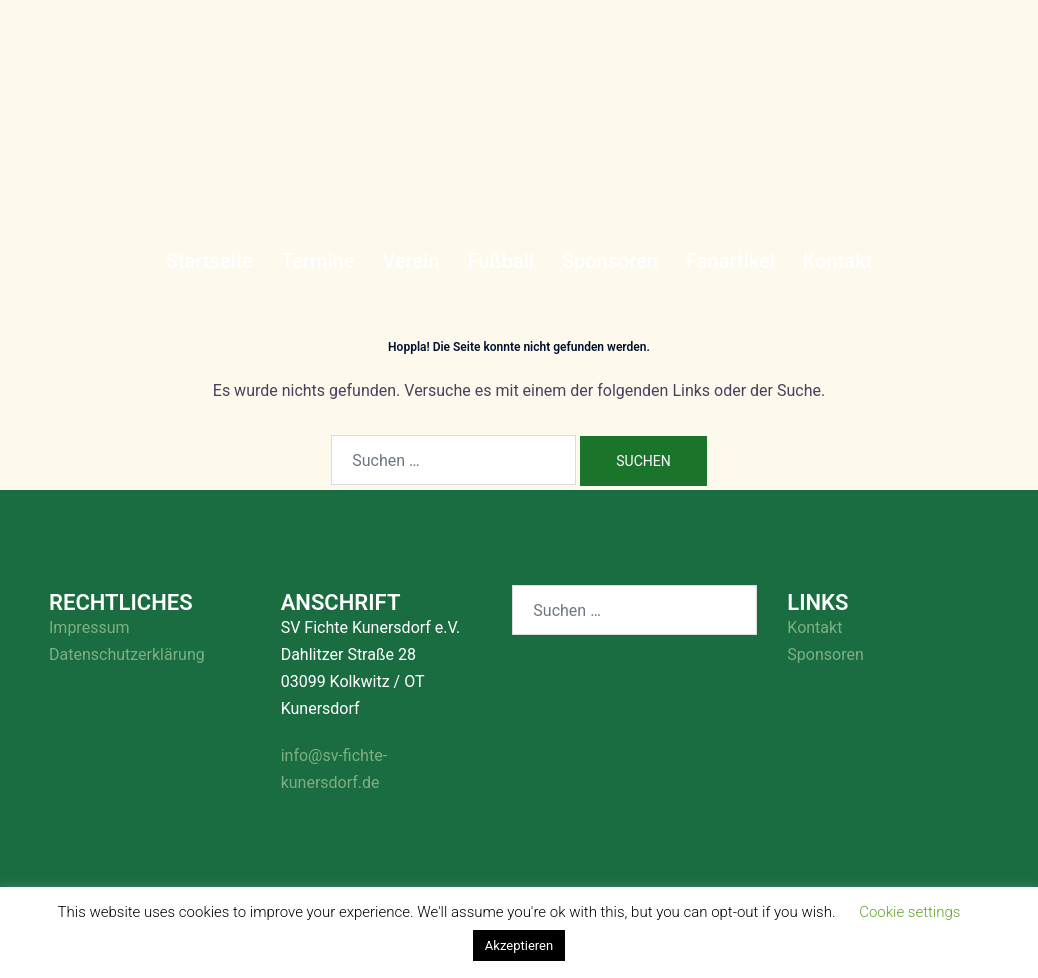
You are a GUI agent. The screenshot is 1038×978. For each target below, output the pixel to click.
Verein (410, 261)
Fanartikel (730, 261)
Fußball (500, 261)
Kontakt (837, 261)
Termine (317, 261)
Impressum (89, 627)
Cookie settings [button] (909, 912)
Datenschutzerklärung (127, 654)
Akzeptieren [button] (519, 945)
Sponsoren (610, 261)
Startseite (209, 261)
